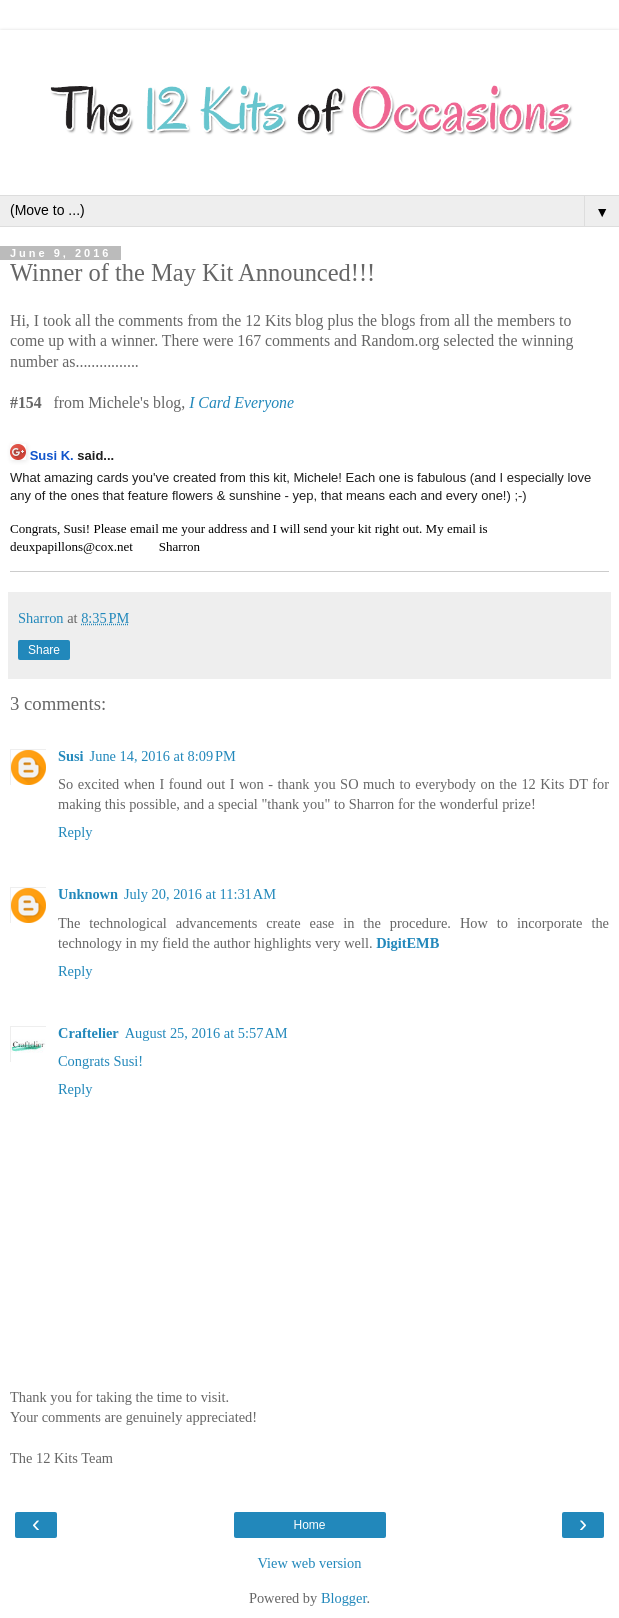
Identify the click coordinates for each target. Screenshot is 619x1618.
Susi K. (52, 455)
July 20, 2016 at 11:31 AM (200, 894)
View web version (310, 1563)
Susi (71, 756)
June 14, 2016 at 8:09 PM (163, 756)
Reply (75, 832)
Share (44, 650)
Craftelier (88, 1033)
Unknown (88, 894)
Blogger (344, 1598)
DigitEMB (407, 943)
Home (309, 1525)
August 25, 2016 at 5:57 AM (206, 1033)
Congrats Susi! (100, 1061)
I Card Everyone (241, 402)
